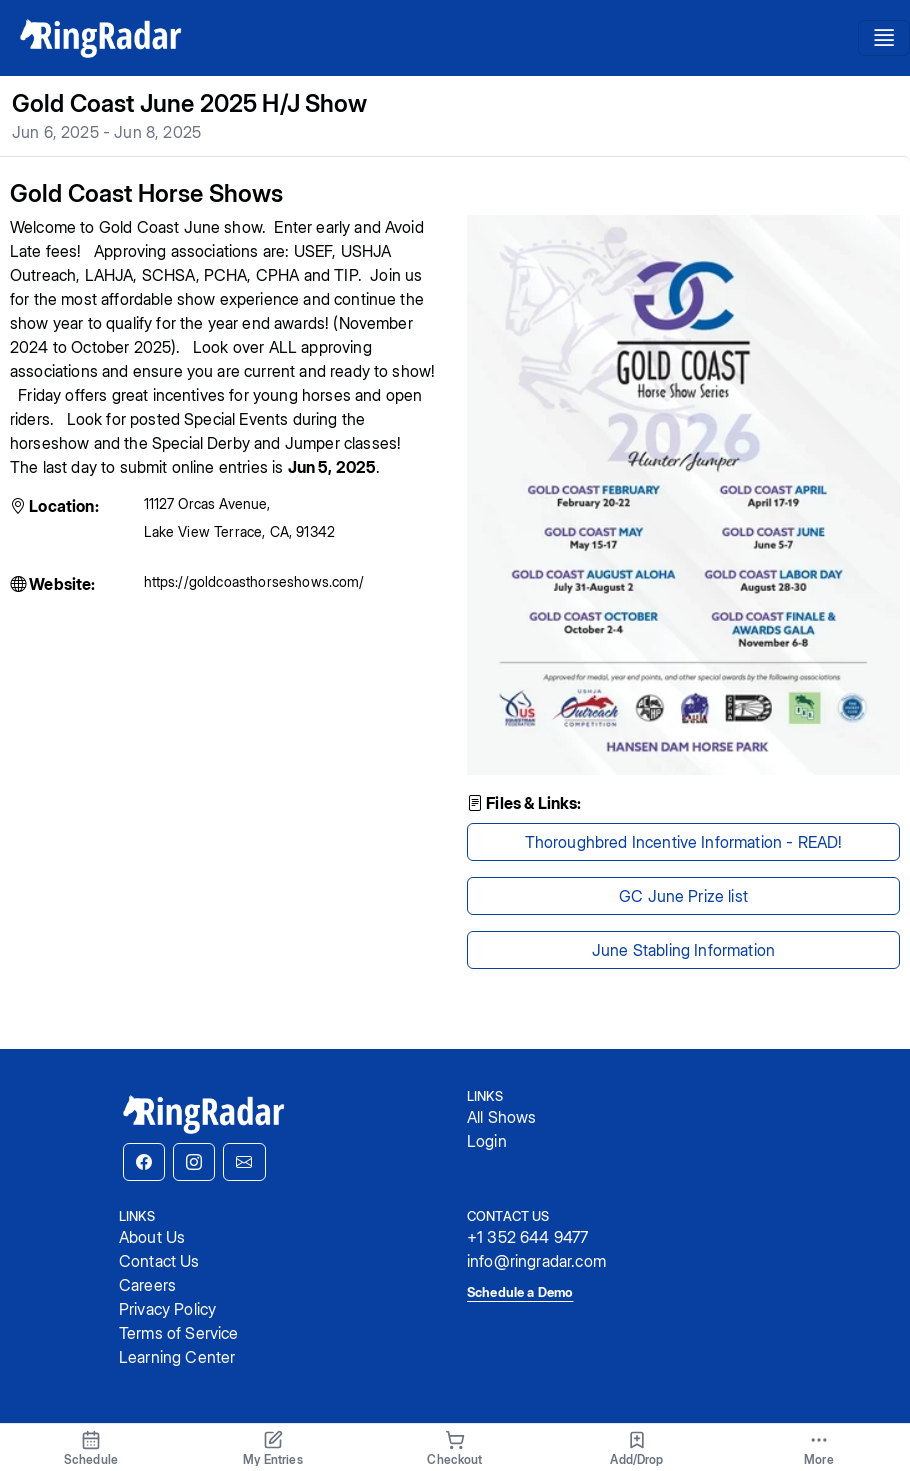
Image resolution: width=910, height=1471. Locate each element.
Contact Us (159, 1261)
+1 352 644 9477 (527, 1237)
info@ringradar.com (536, 1261)
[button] (144, 1162)
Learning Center (177, 1357)
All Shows (501, 1117)
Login (487, 1141)
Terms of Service (179, 1333)
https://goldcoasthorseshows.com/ (254, 581)
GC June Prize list (683, 896)
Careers (147, 1285)
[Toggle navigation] (884, 38)
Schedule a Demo (520, 1292)
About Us (152, 1237)
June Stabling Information (683, 950)
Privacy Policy (167, 1309)
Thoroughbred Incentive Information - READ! (684, 842)
